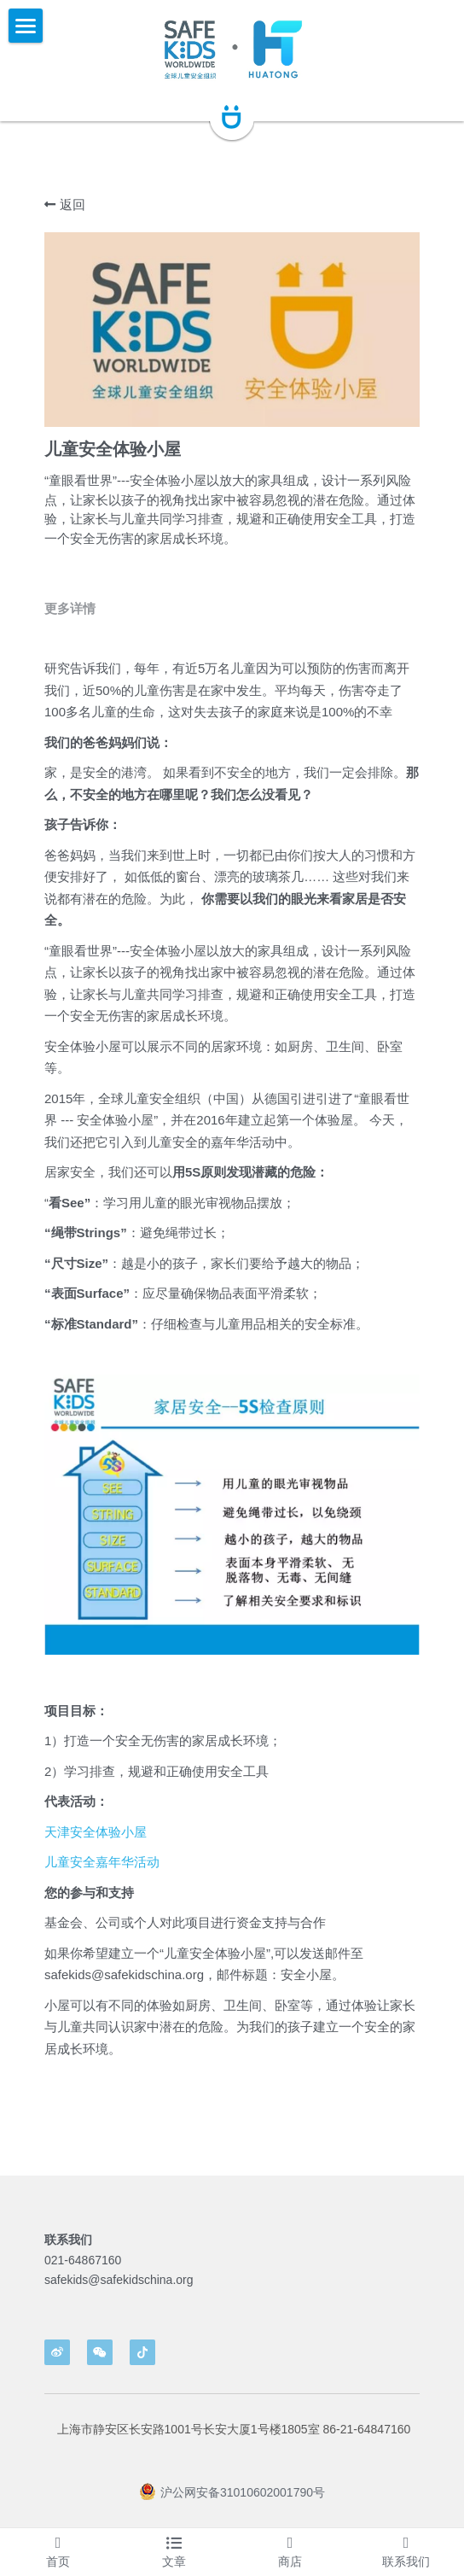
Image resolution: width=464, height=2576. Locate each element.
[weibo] (57, 2352)
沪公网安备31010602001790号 (232, 2491)
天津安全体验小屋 (95, 1832)
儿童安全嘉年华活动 (102, 1862)
